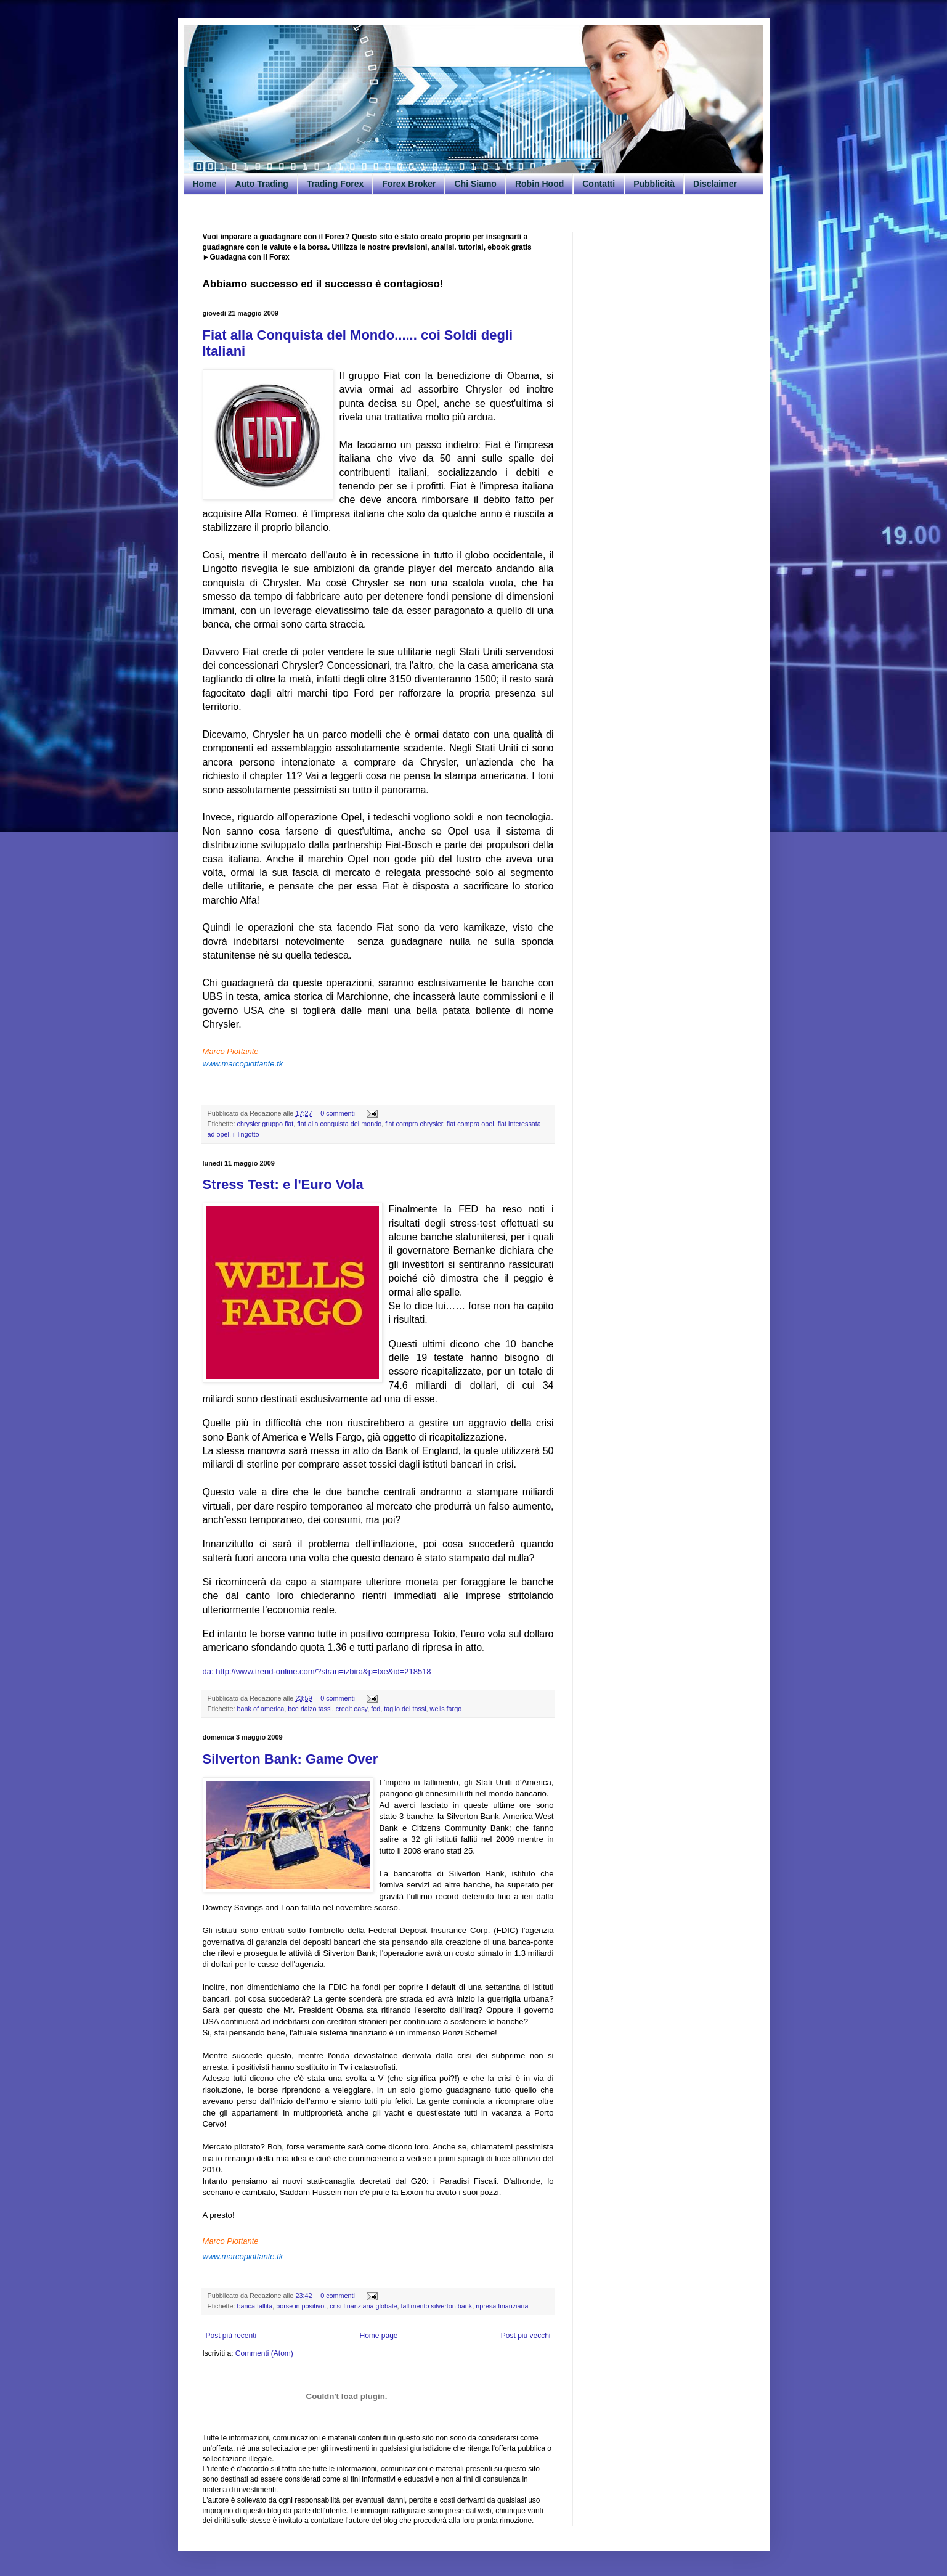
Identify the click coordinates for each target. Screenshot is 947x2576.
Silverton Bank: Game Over (290, 1759)
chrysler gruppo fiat (265, 1123)
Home (205, 184)
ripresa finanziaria (502, 2306)
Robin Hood (539, 184)
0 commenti (337, 1113)
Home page (378, 2335)
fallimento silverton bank (436, 2306)
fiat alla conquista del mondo (339, 1123)
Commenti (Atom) (264, 2353)
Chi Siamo (475, 184)
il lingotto (246, 1134)
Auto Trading (261, 184)
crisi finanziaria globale (363, 2306)
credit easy (351, 1708)
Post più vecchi (526, 2335)
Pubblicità (654, 184)
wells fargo (446, 1708)
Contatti (598, 184)
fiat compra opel (470, 1123)
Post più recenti (231, 2335)
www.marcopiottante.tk (243, 1063)
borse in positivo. (301, 2306)
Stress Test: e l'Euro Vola (283, 1184)
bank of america (261, 1708)
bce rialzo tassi (309, 1708)
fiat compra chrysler (414, 1123)
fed (375, 1708)
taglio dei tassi (405, 1708)
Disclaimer (715, 184)
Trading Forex (335, 184)
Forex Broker (409, 184)
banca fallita (255, 2306)
